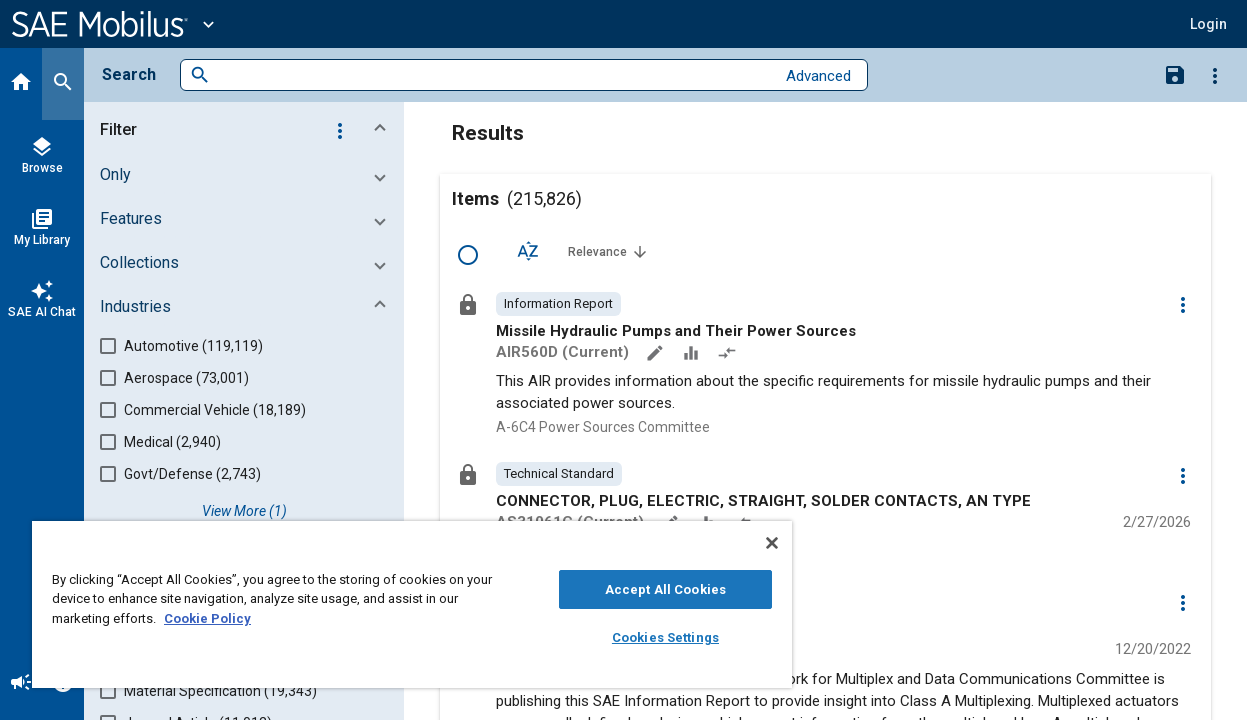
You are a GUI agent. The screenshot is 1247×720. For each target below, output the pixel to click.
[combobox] (492, 75)
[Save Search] (1175, 74)
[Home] (21, 84)
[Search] (63, 84)
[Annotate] (657, 355)
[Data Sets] (693, 355)
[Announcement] (21, 684)
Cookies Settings (634, 637)
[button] (1208, 24)
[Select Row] (468, 255)
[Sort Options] (528, 251)
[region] (393, 604)
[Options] (1215, 75)
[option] (558, 304)
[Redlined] (729, 355)
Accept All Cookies (634, 589)
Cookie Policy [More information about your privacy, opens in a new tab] (207, 618)
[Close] (735, 543)
